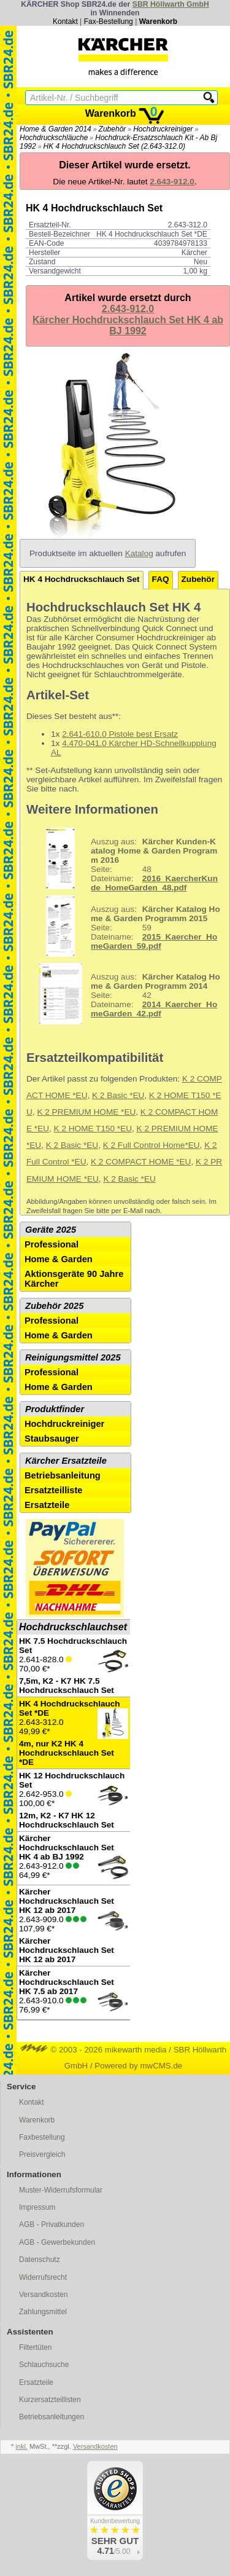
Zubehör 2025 (54, 1306)
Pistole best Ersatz (142, 734)
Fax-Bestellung (108, 21)
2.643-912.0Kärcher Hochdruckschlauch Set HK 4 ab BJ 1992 (128, 320)
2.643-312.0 (73, 1733)
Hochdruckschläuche (54, 137)
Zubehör (112, 129)
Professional (52, 1244)
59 (124, 926)
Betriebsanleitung (63, 1475)
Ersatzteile (47, 1505)
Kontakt (65, 21)
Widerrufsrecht (43, 2277)
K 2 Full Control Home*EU (151, 1145)
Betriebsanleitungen (51, 2417)
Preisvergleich (42, 2154)
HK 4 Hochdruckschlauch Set (81, 579)
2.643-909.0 (73, 1925)
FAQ (160, 579)
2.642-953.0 (73, 1800)
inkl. (21, 2446)
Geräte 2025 (50, 1230)
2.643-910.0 (73, 1992)
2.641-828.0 (73, 1665)
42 (124, 993)
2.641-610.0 (84, 734)
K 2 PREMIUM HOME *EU (86, 1112)
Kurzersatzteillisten (50, 2399)
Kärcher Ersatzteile (66, 1461)
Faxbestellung (42, 2137)
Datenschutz (39, 2259)
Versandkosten (43, 2294)
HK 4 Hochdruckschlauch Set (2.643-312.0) (114, 146)
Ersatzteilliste (54, 1490)
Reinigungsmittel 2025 (73, 1357)
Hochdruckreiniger (163, 129)
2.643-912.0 (73, 1858)
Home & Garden (59, 1259)
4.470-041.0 (84, 743)
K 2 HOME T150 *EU (93, 1128)
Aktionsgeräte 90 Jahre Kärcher (74, 1279)
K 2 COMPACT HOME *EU (141, 1161)
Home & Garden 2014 (55, 129)
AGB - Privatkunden (51, 2224)
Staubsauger (52, 1438)
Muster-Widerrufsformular (60, 2190)
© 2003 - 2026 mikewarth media (93, 2049)
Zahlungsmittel (43, 2311)
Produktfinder (54, 1409)
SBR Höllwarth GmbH (170, 4)
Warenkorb (158, 21)
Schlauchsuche (44, 2364)
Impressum (37, 2207)
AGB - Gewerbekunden (57, 2242)
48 (123, 858)
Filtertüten (35, 2347)
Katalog (139, 553)
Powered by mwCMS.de (138, 2065)
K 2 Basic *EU (118, 1095)
